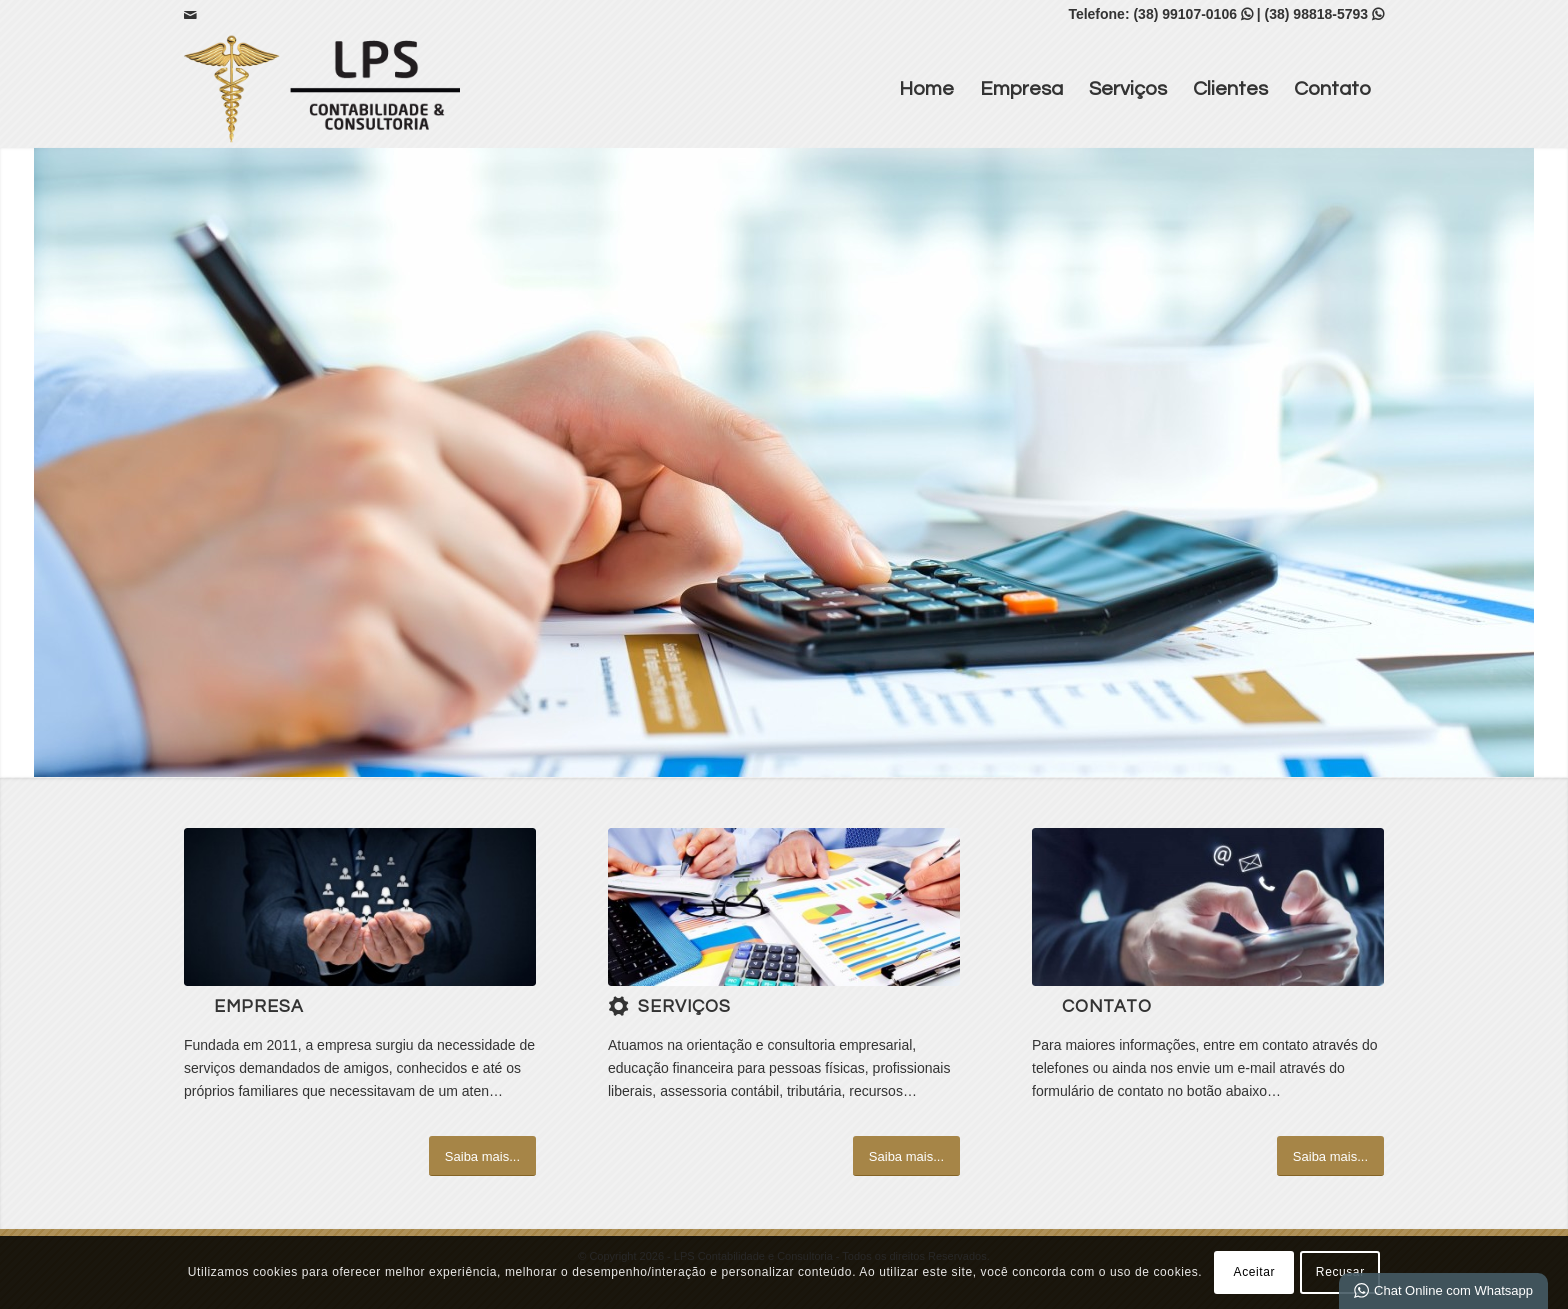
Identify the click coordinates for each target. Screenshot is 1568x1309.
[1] (360, 907)
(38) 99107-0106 (1185, 14)
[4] (784, 907)
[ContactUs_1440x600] (1208, 907)
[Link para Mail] (190, 15)
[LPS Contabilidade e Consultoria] (322, 89)
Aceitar (1255, 1272)
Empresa (1021, 89)
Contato (1332, 89)
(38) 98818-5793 (1317, 14)
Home (926, 89)
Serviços (1128, 89)
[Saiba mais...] (482, 1156)
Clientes (1230, 89)
